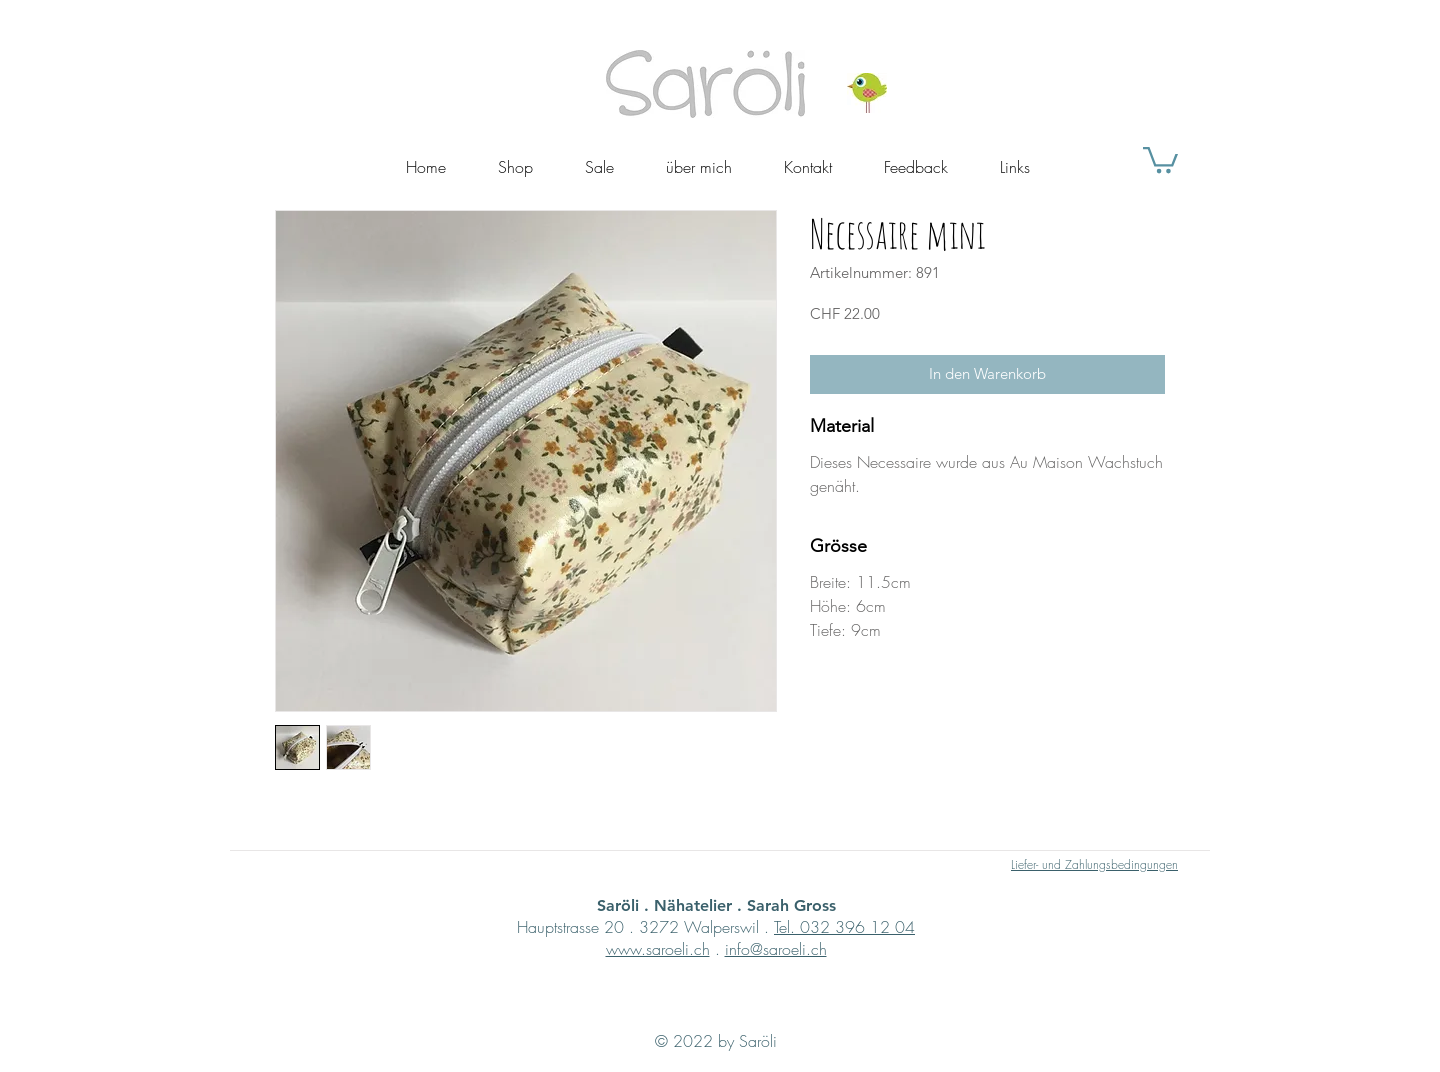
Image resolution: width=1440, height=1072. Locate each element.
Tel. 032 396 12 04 (844, 927)
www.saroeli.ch (658, 949)
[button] (1160, 158)
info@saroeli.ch (776, 949)
